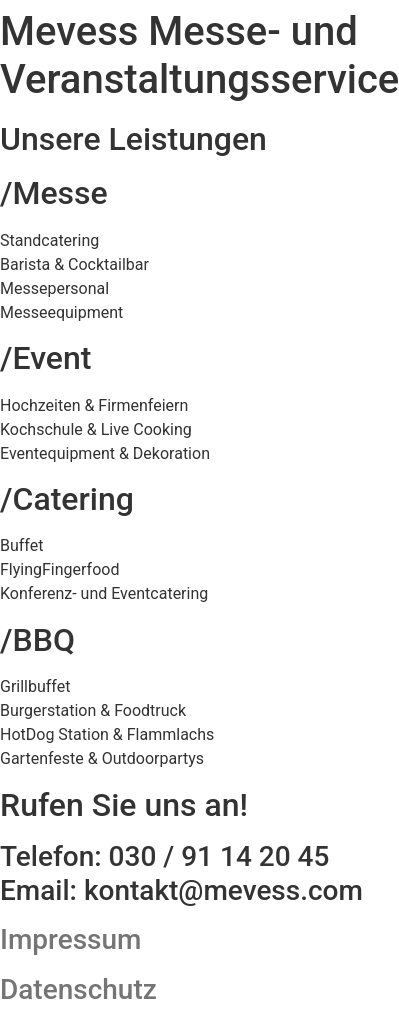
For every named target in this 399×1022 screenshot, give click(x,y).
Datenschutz (78, 989)
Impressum (70, 939)
